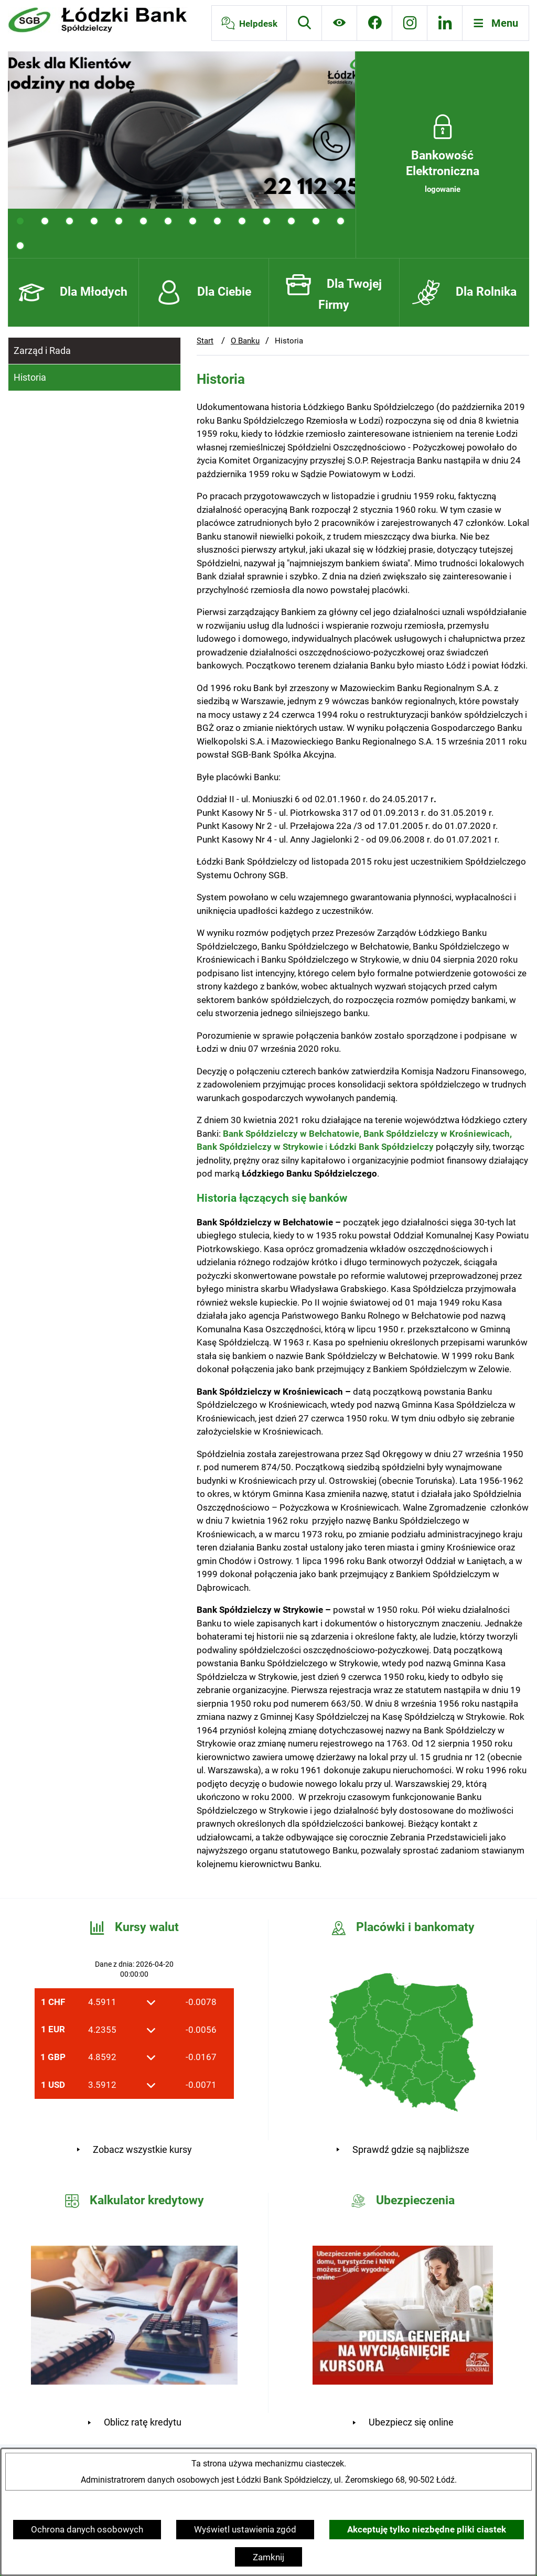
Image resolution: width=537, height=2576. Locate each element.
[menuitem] (94, 351)
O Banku (245, 341)
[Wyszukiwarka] (304, 23)
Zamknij (268, 2557)
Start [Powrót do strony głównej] (205, 341)
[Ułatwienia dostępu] (339, 23)
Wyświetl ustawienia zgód (245, 2529)
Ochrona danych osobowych (87, 2529)
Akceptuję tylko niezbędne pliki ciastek (426, 2529)
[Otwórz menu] (496, 23)
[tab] (20, 221)
